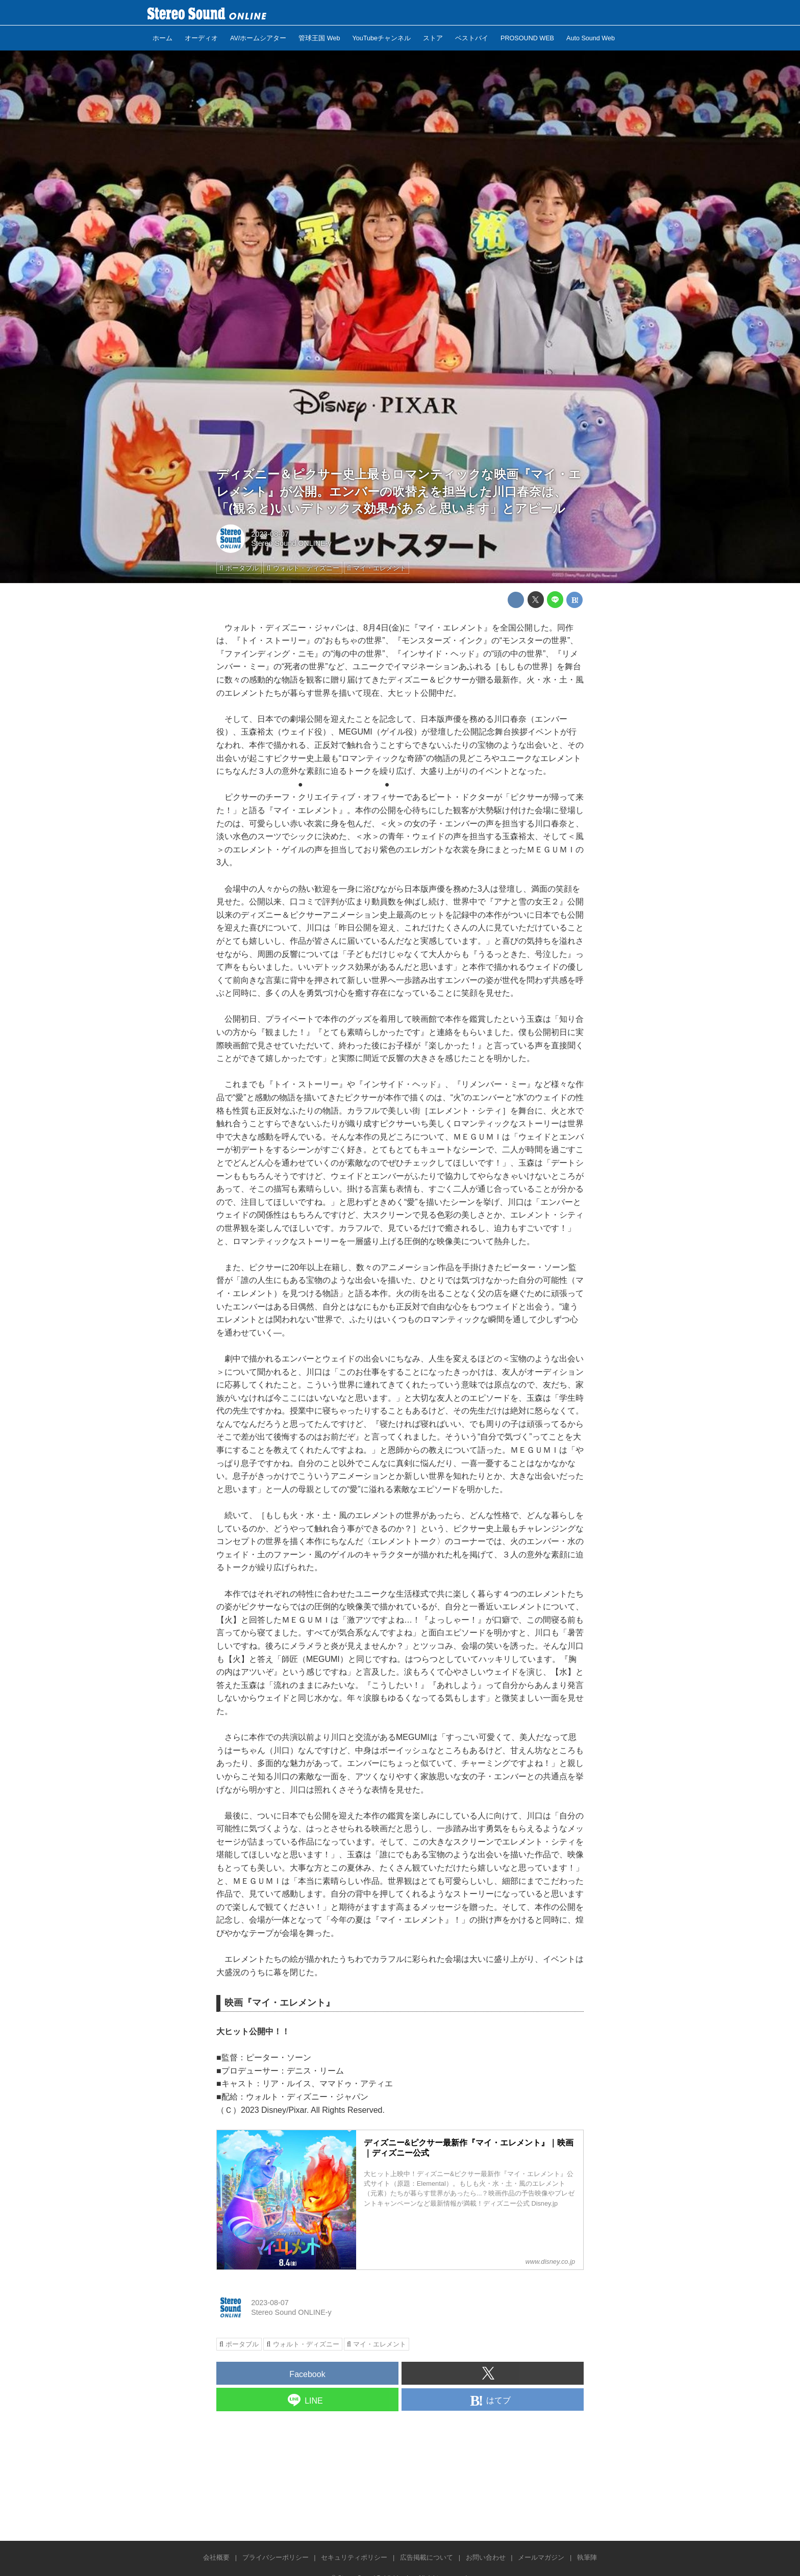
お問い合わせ (486, 2557)
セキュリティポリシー (354, 2557)
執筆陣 (587, 2557)
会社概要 (216, 2557)
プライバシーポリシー (275, 2557)
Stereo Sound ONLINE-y (291, 543)
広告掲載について (426, 2557)
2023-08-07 (270, 534)
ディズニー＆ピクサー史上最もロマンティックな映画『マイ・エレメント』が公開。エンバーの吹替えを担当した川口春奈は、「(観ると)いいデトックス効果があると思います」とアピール (398, 491)
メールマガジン (541, 2557)
